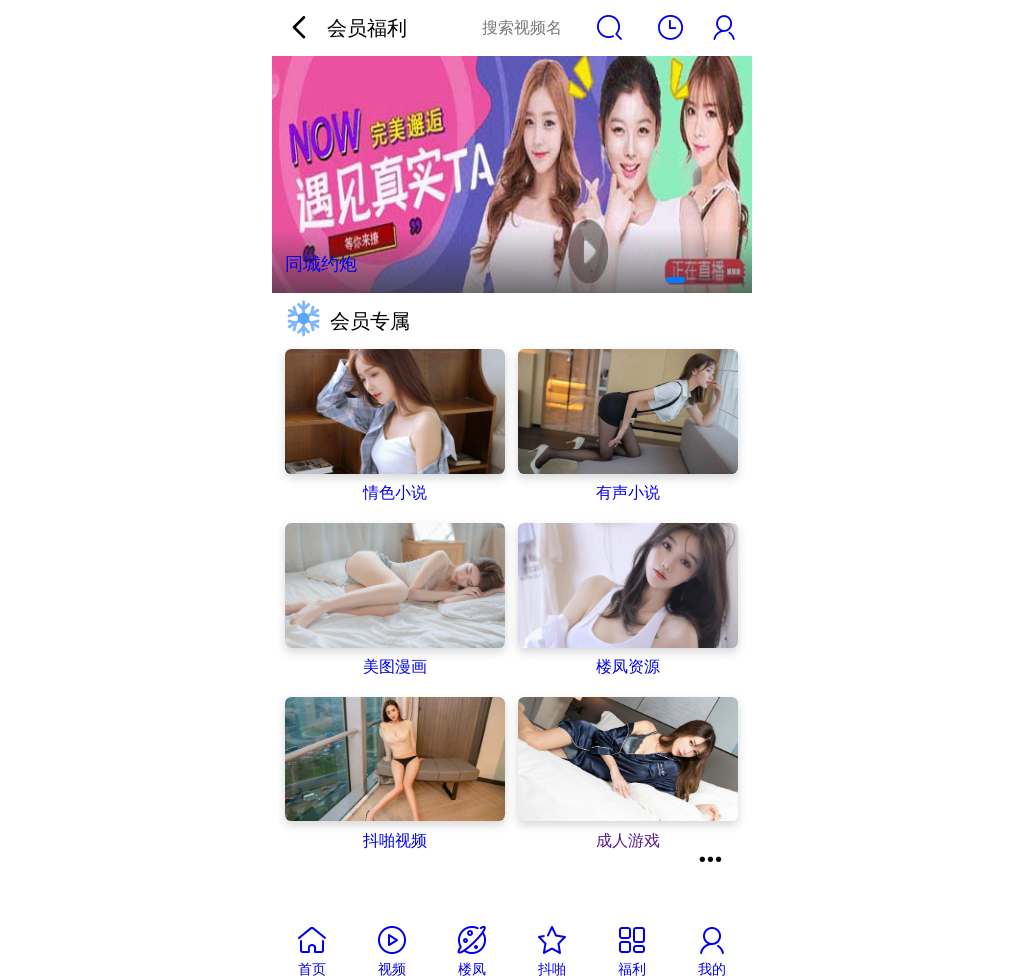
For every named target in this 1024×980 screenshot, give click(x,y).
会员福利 (367, 27)
